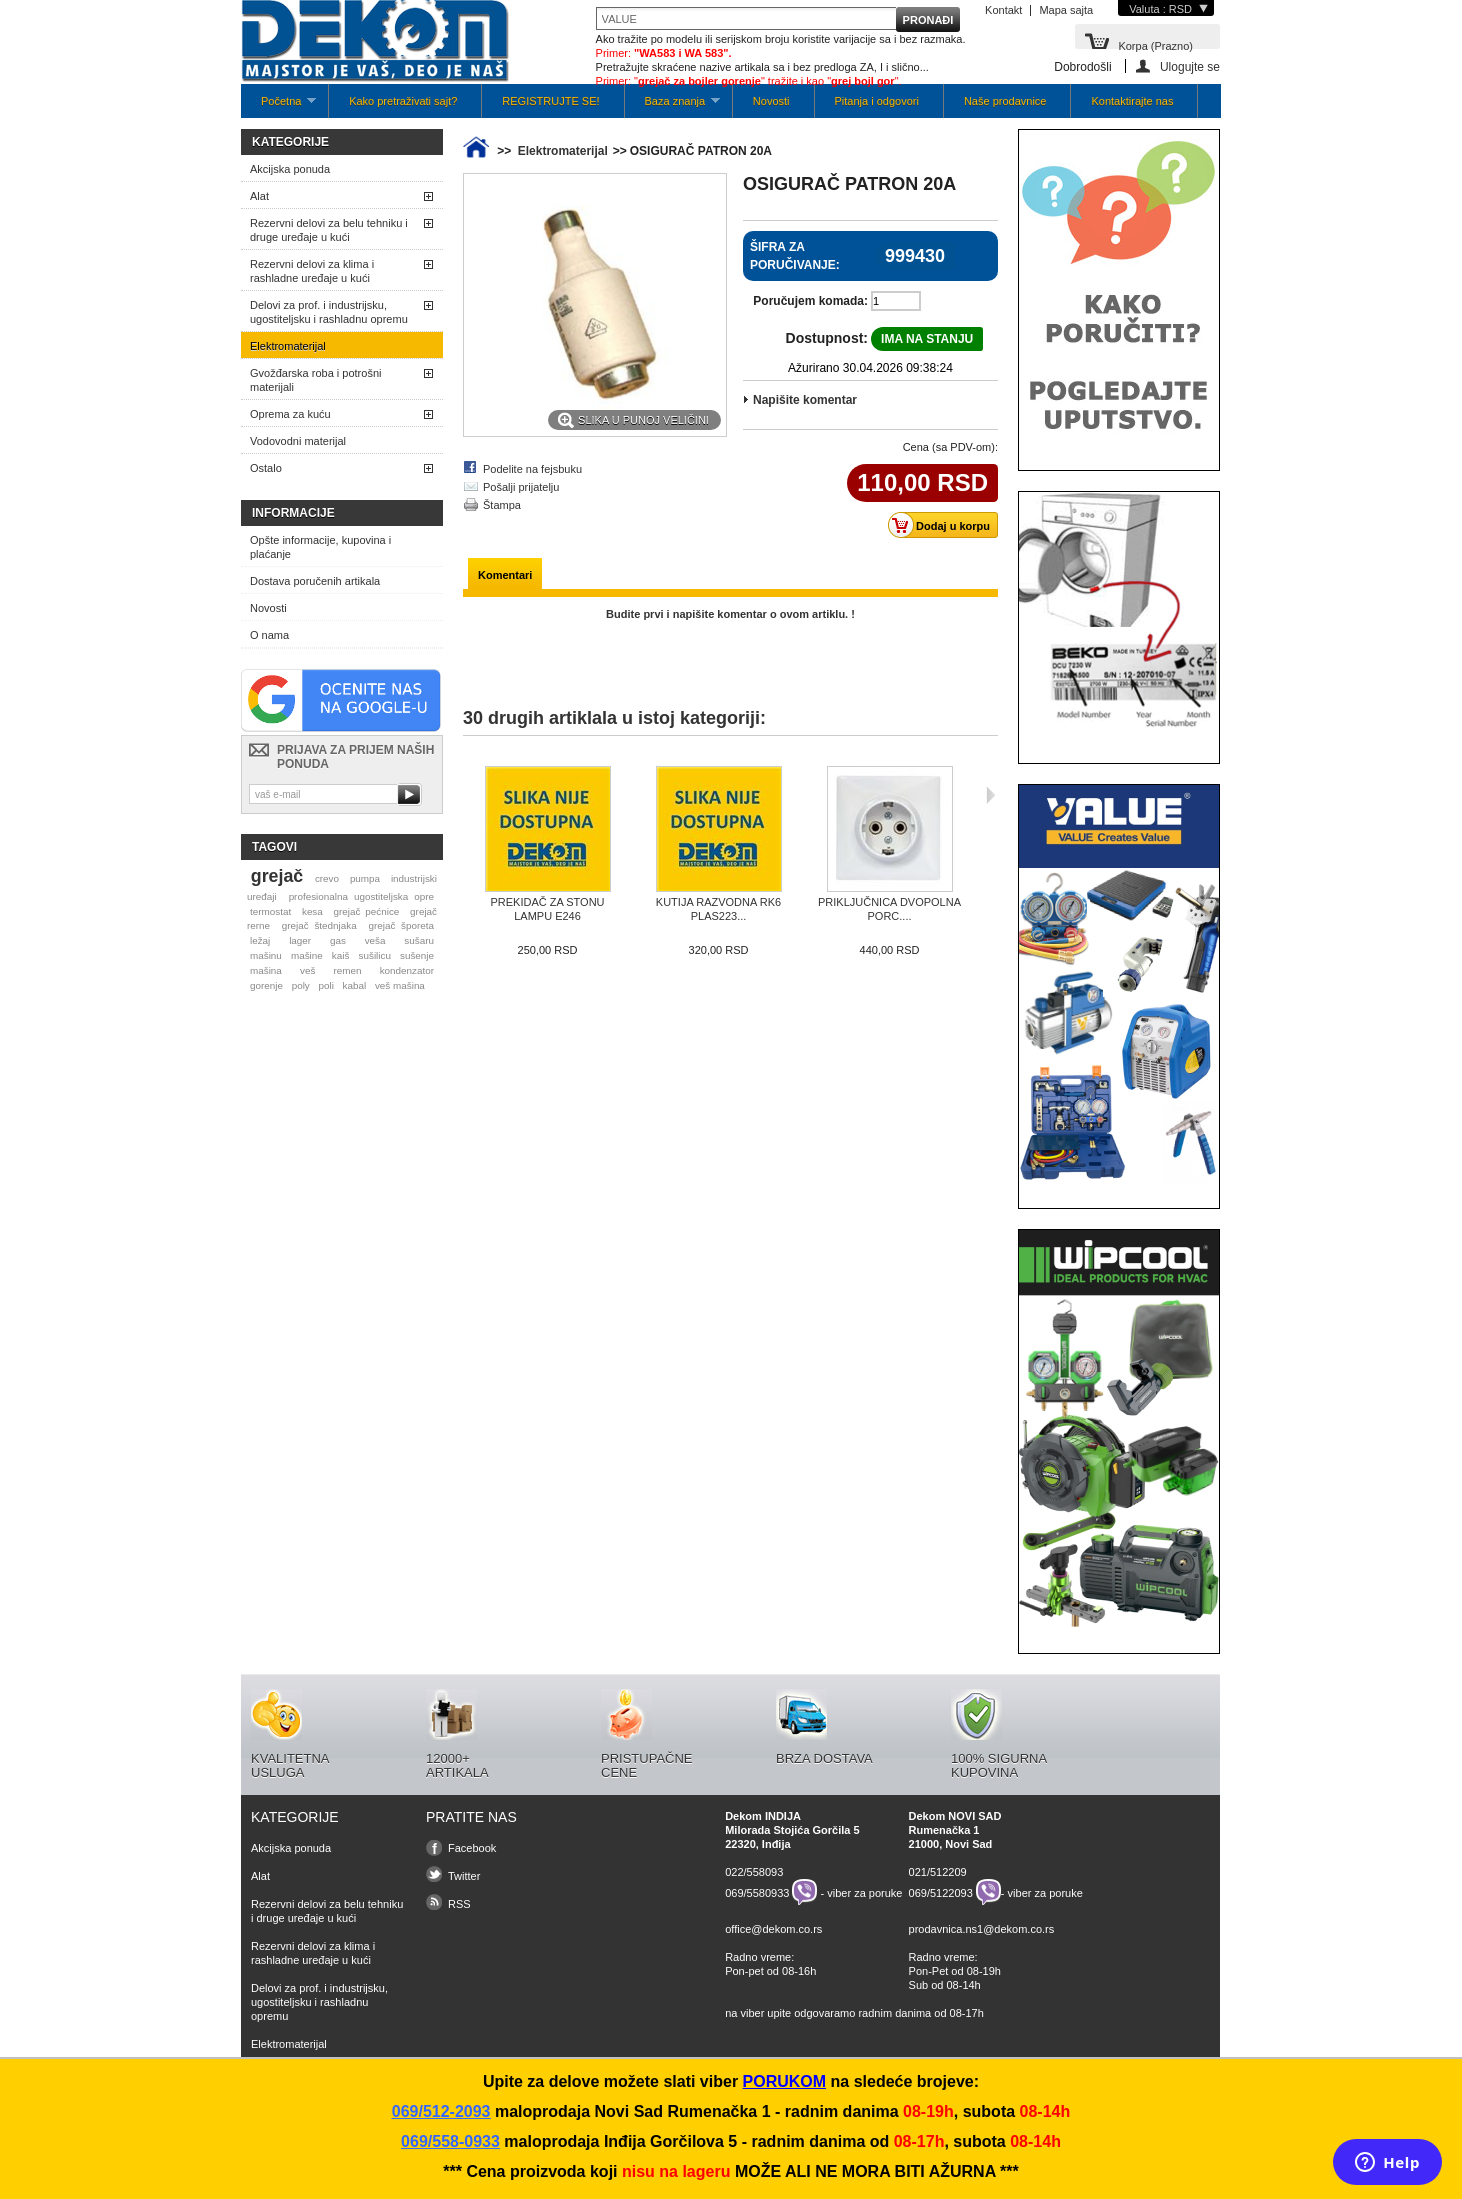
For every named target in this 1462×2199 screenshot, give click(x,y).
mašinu (266, 955)
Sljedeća (990, 795)
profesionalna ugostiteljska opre (361, 896)
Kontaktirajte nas (1132, 101)
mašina (266, 970)
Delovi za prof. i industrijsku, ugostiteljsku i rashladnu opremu (329, 312)
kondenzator (407, 970)
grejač (277, 876)
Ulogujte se (1190, 66)
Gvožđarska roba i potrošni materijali (315, 380)
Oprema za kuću (290, 414)
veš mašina (400, 985)
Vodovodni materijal (298, 441)
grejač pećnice (367, 911)
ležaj (260, 940)
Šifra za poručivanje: (795, 256)
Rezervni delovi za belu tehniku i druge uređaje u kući (329, 230)
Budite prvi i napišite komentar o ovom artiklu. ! (730, 614)
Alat (259, 196)
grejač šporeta (401, 925)
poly (301, 985)
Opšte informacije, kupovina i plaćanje (320, 547)
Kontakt (1003, 10)
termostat (270, 911)
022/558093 (754, 1872)
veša (375, 940)
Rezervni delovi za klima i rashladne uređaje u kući (312, 271)
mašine (307, 955)
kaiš (341, 955)
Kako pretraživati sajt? (403, 101)
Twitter (464, 1876)
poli (326, 985)
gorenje (266, 985)
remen (348, 970)
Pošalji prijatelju (521, 487)
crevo (327, 878)
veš (307, 970)
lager (300, 940)
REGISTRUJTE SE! (550, 101)
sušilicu (375, 955)
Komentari (505, 575)
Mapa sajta (1066, 10)
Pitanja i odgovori (877, 101)
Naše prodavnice (1005, 101)
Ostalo (266, 468)
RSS (459, 1904)
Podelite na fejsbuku (532, 469)
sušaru (419, 940)
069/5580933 (757, 1892)
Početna (278, 106)
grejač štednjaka (319, 925)
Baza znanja (672, 106)
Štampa (502, 505)
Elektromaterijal (288, 346)
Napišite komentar (805, 400)
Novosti (771, 101)
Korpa (1155, 44)
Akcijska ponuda (290, 169)
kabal (355, 985)
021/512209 (938, 1872)
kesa (312, 911)
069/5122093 (941, 1892)
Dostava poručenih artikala (315, 581)
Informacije (293, 513)
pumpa (365, 878)
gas (338, 940)
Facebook (472, 1848)
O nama (269, 635)
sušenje (417, 955)
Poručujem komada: (810, 301)
